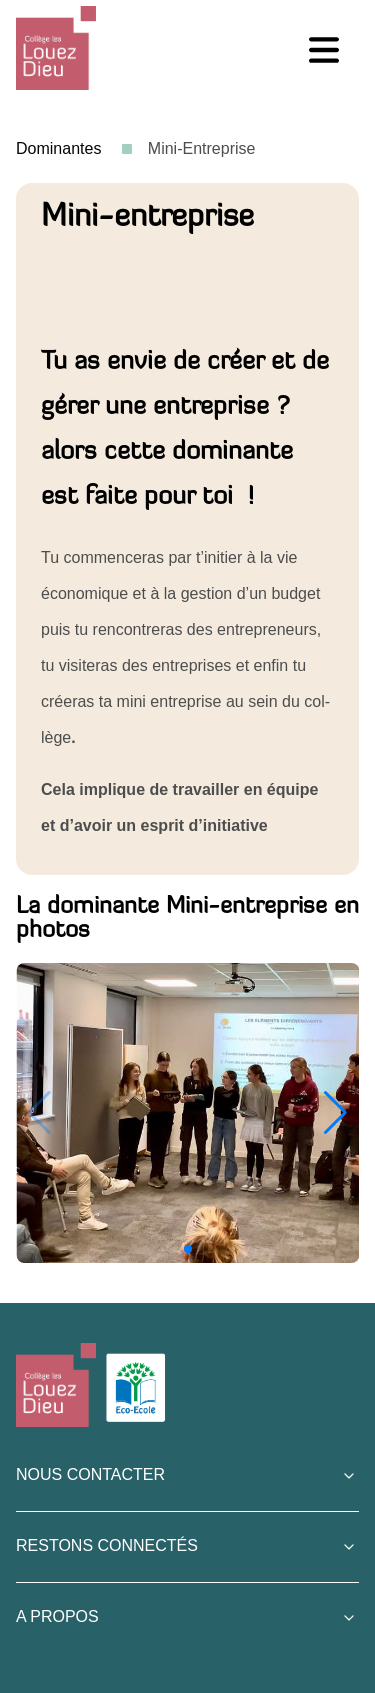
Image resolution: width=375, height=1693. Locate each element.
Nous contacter (90, 1474)
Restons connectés (107, 1545)
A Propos (57, 1616)
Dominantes (61, 148)
